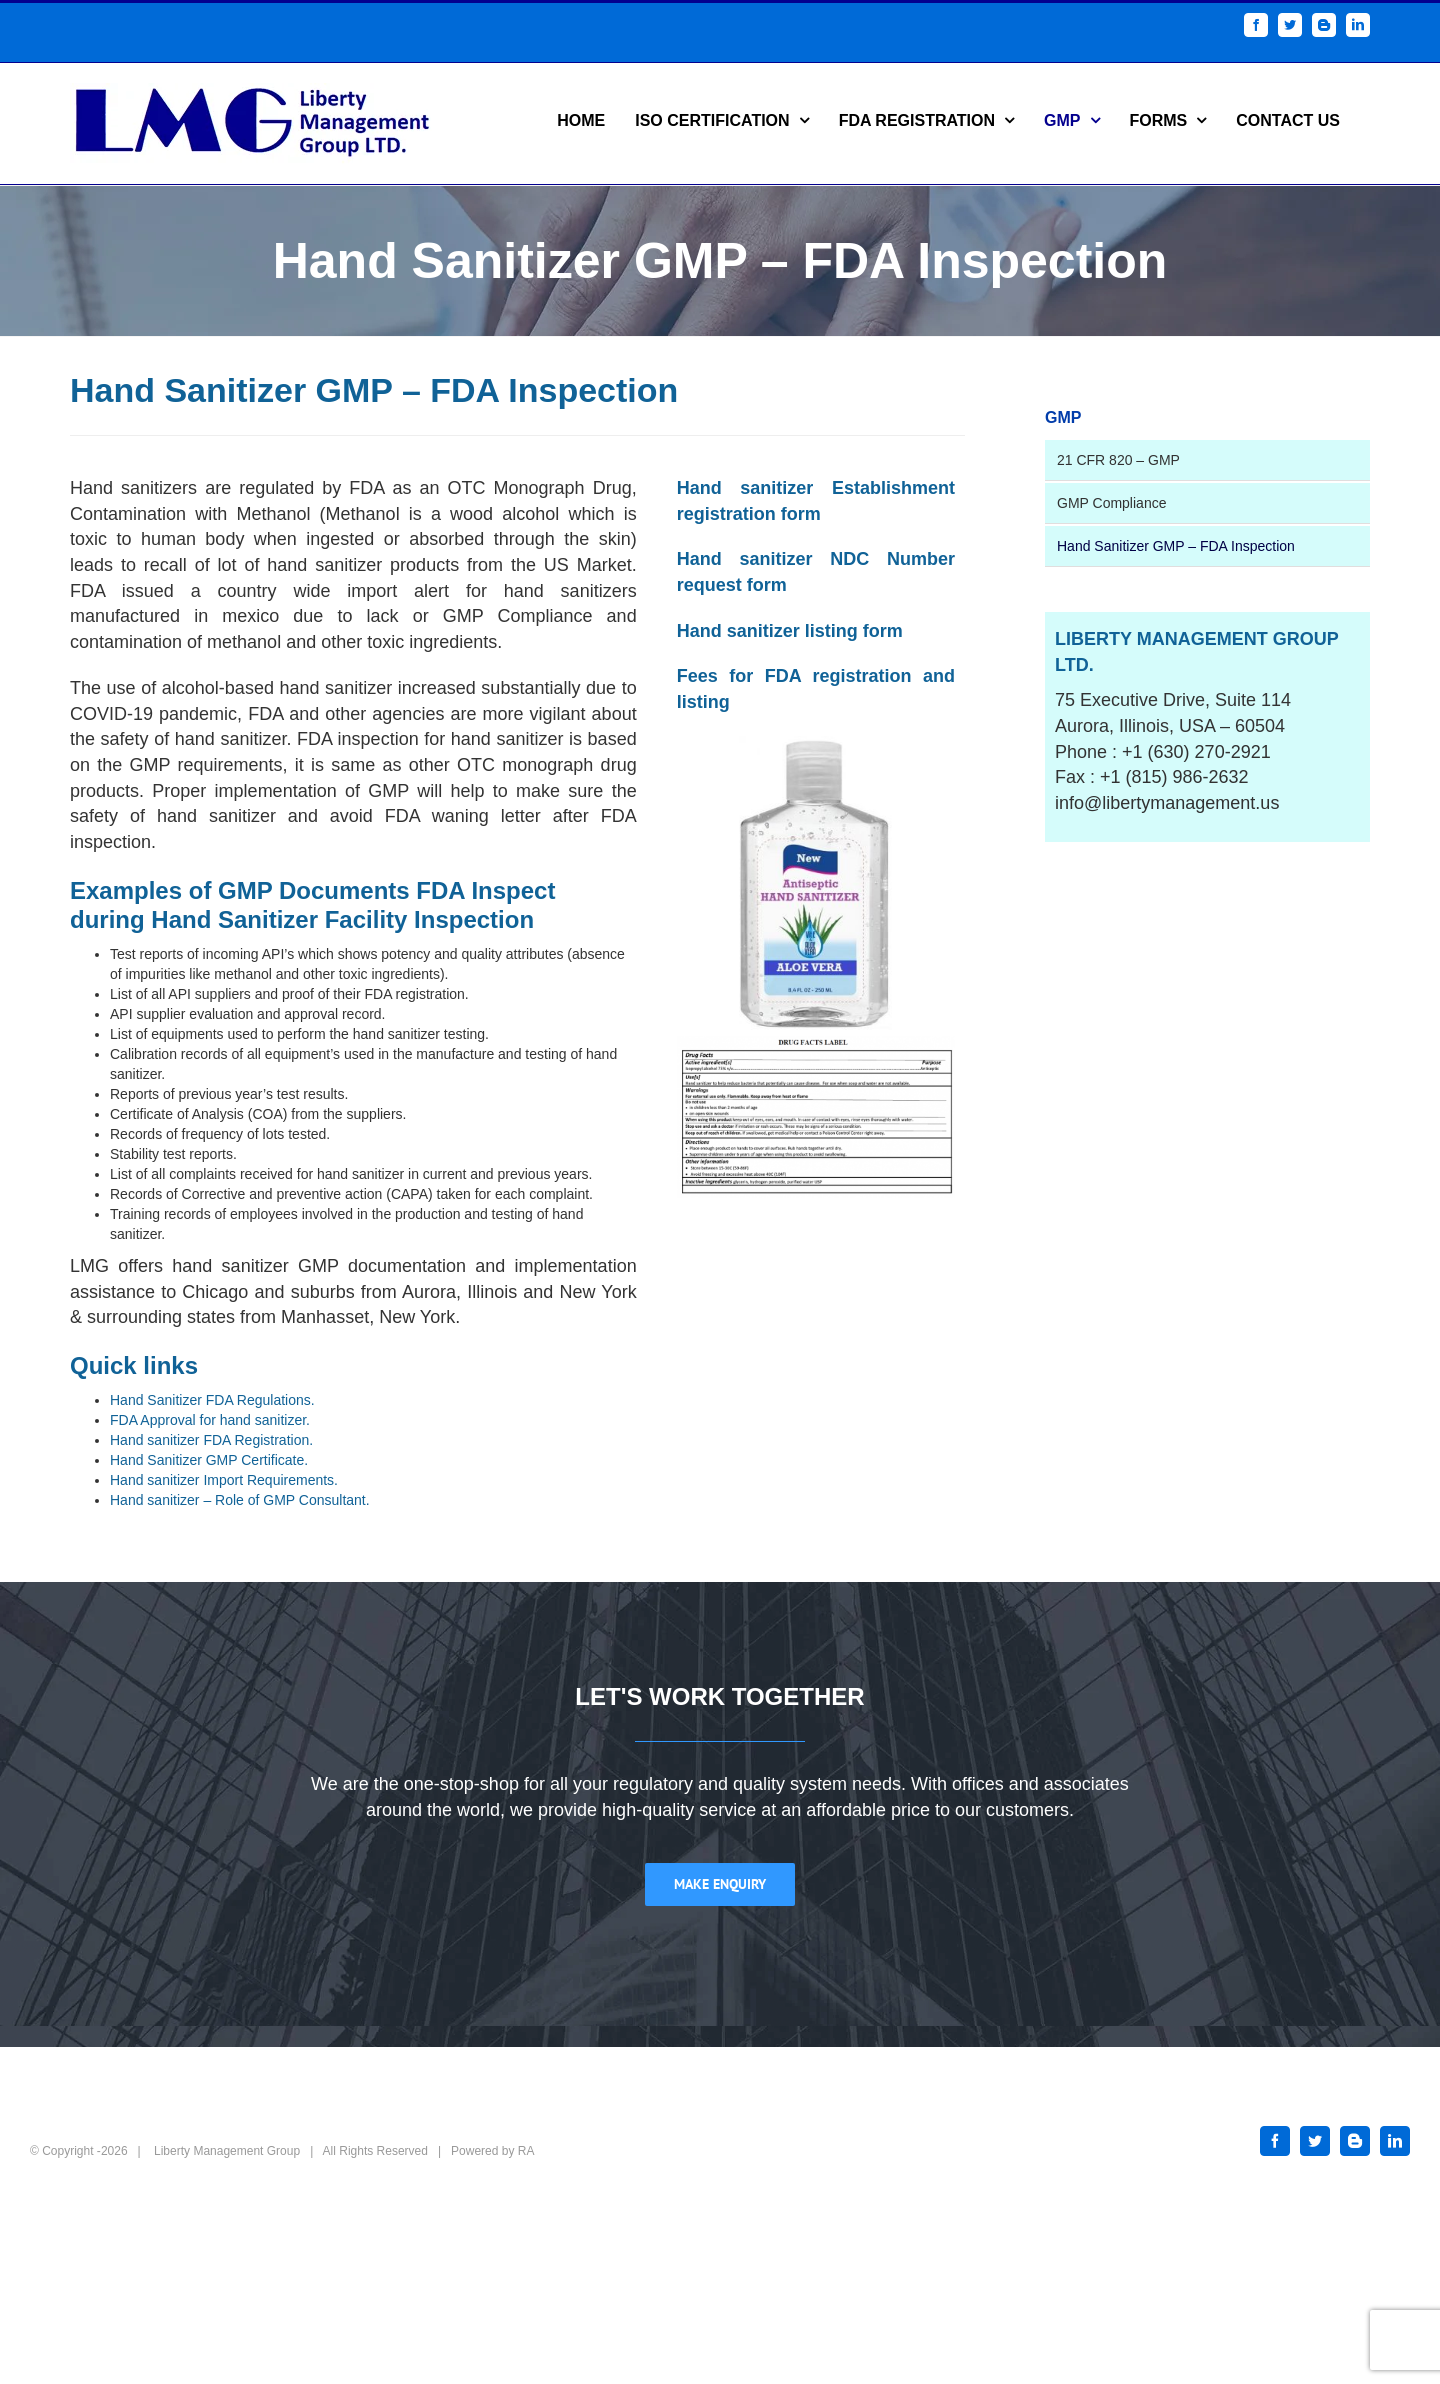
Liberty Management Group (227, 2151)
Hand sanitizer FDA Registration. (211, 1440)
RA (526, 2151)
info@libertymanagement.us (1167, 803)
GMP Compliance (1111, 503)
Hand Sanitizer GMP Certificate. (209, 1460)
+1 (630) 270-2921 (1196, 752)
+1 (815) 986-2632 (1174, 777)
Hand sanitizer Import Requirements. (224, 1480)
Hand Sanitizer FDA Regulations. (212, 1400)
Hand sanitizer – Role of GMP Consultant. (240, 1500)
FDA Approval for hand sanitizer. (210, 1420)
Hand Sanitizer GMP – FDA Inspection (1176, 546)
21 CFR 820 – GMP (1118, 460)
